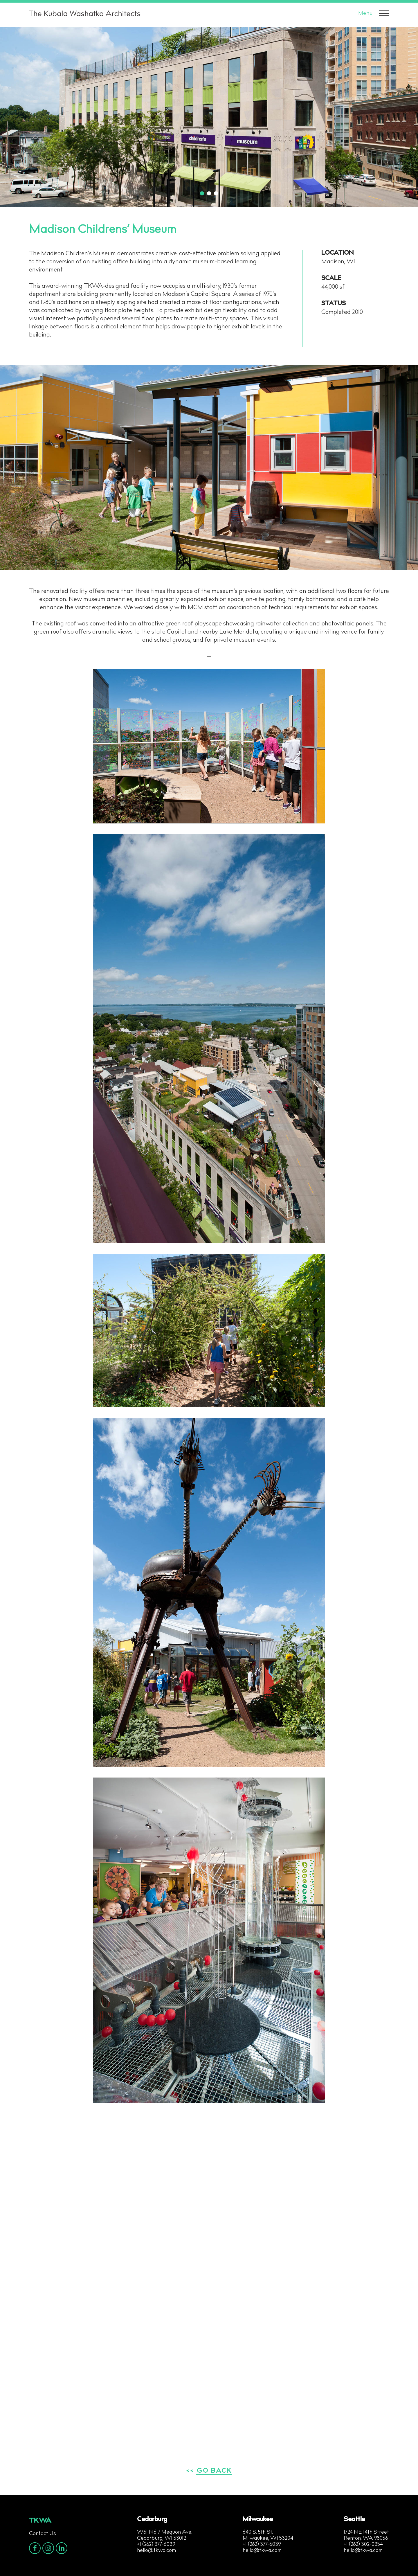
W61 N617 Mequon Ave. (164, 2532)
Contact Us (42, 2534)
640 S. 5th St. (258, 2532)
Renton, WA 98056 (366, 2538)
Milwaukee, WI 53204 (268, 2538)
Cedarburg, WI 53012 (161, 2538)
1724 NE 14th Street (366, 2532)
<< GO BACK (209, 2471)
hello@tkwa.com (156, 2550)
